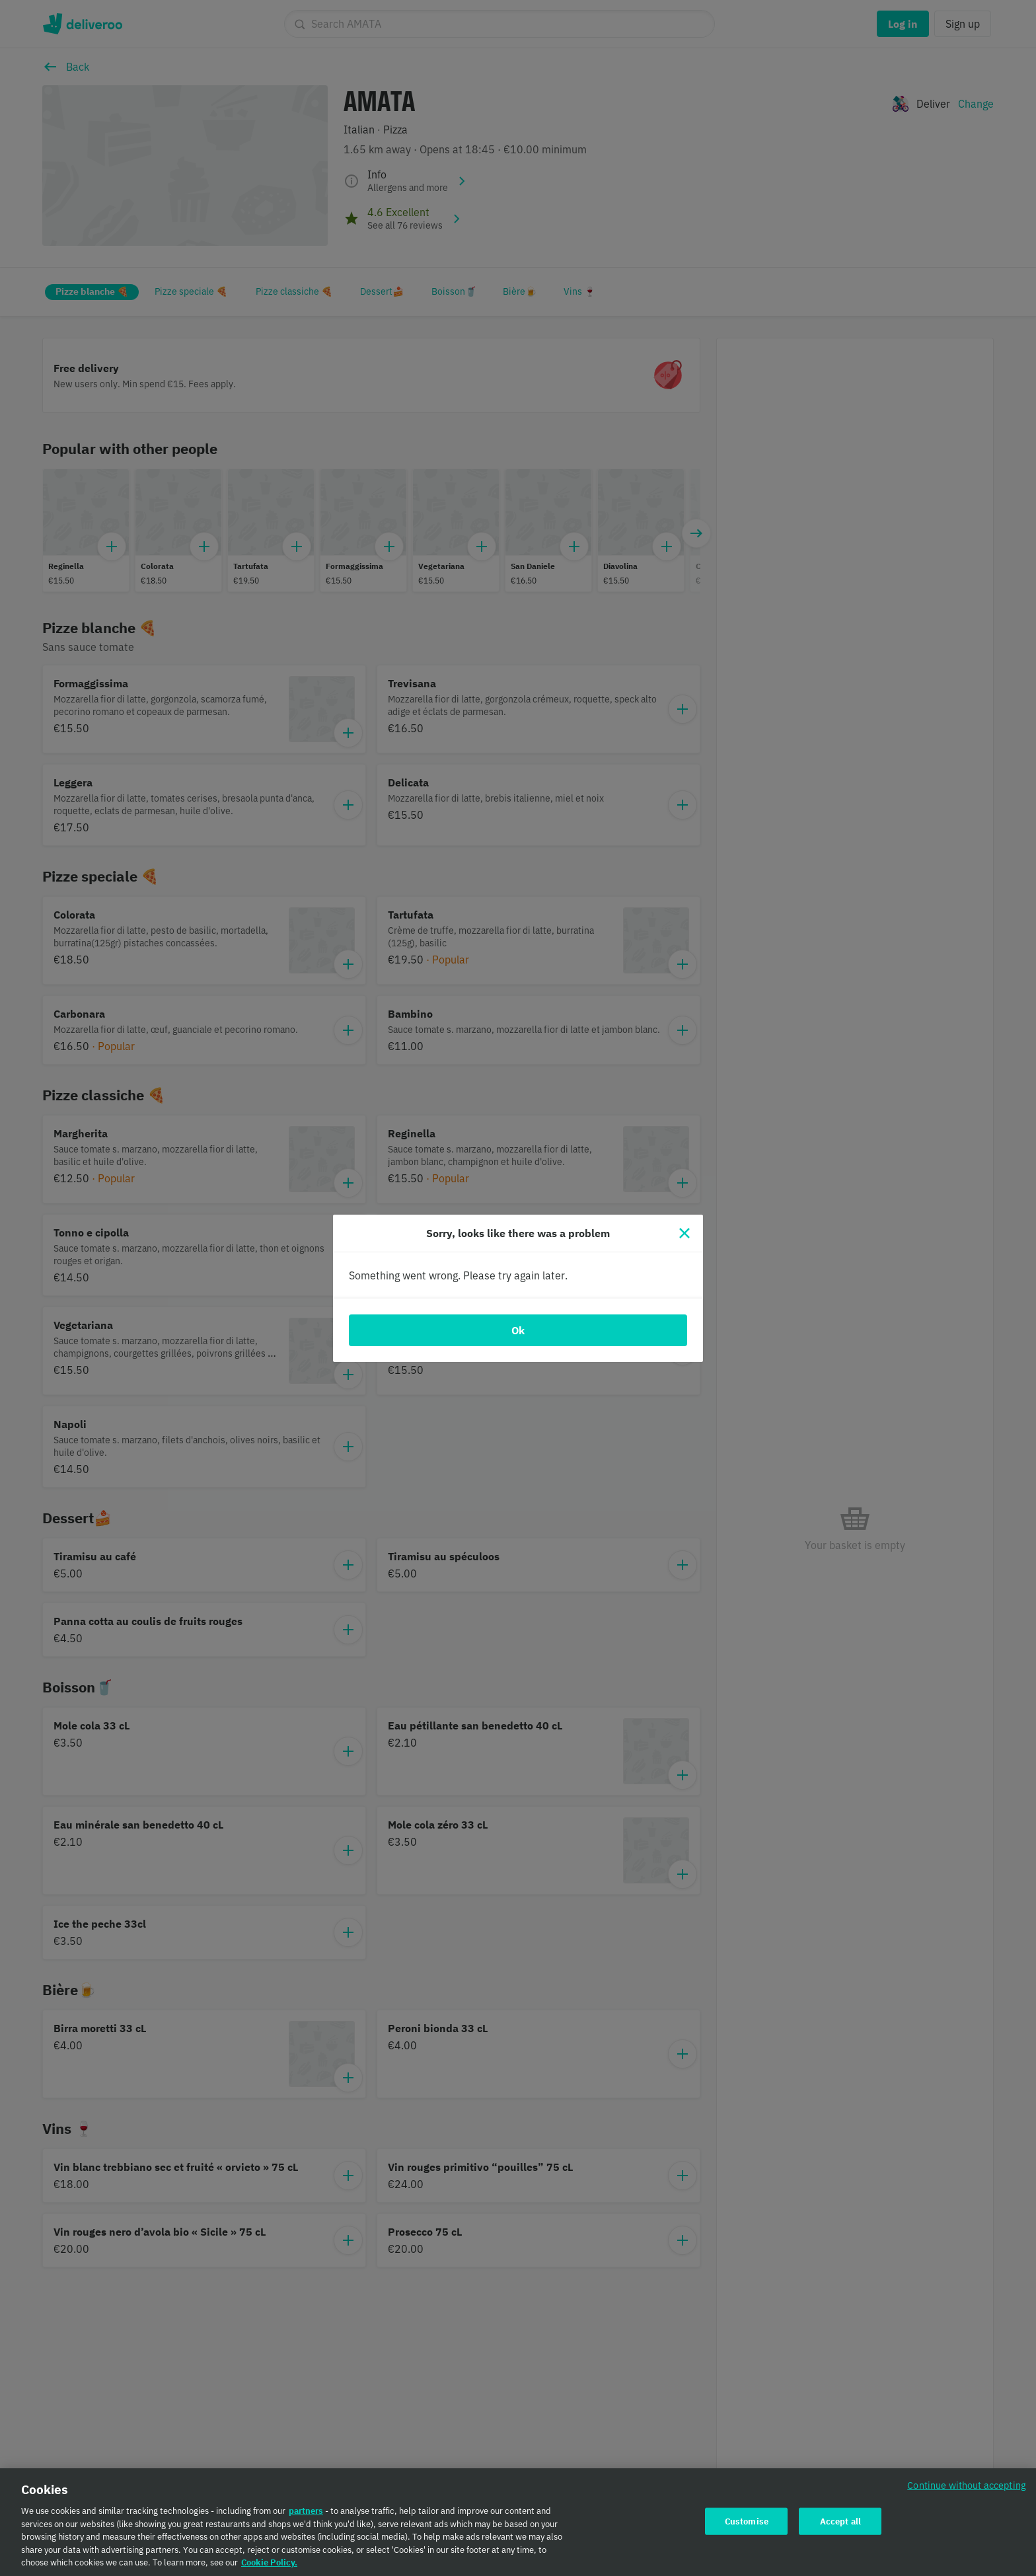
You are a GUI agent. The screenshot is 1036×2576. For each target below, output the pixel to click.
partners (306, 2512)
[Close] (684, 1233)
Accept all (840, 2522)
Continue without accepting (966, 2486)
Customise (746, 2522)
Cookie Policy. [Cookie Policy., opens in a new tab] (269, 2563)
